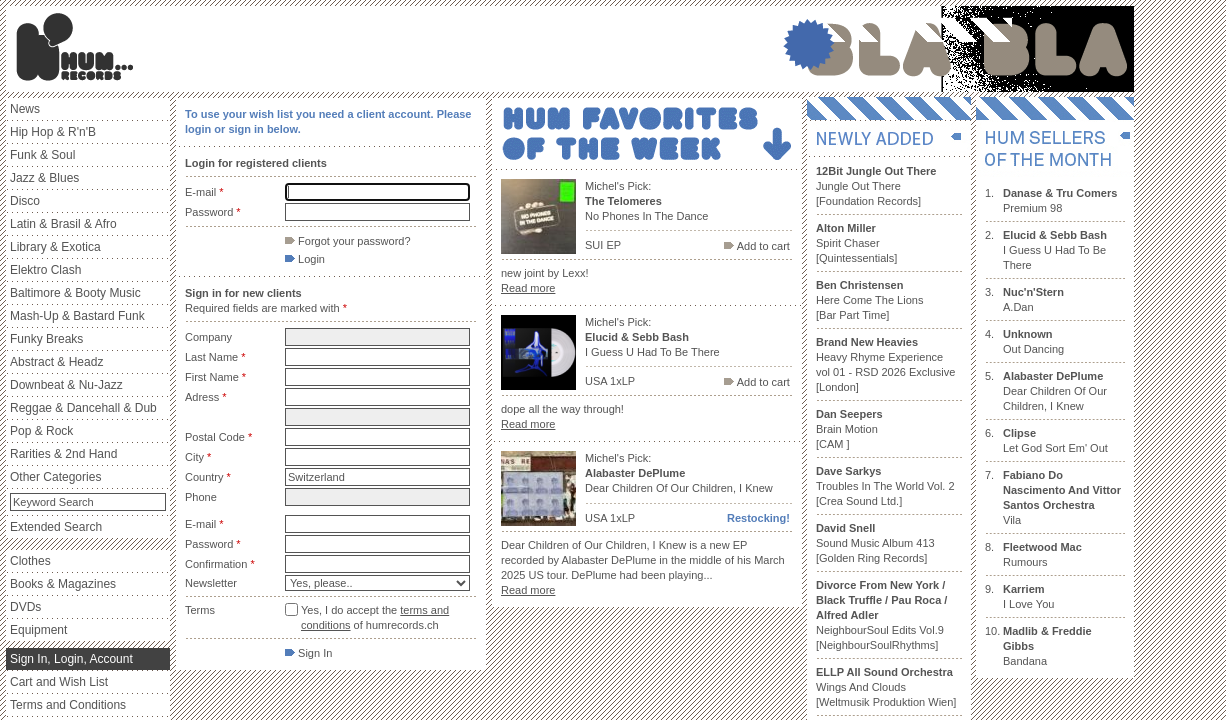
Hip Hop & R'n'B (53, 132)
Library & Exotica (55, 247)
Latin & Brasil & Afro (63, 224)
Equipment (38, 630)
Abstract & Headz (56, 362)
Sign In (308, 653)
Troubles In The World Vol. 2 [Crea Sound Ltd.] (885, 486)
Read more (528, 288)
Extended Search (56, 527)
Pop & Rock (41, 431)
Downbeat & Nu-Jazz (66, 385)
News (25, 109)
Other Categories (55, 477)
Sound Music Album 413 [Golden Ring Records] (875, 543)
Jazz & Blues (44, 178)
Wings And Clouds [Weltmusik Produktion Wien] (886, 687)
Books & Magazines (63, 584)
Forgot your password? (348, 241)
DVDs (25, 607)
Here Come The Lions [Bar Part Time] (869, 300)
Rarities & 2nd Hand (63, 454)
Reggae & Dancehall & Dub (83, 408)
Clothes (30, 561)
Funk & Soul (42, 155)
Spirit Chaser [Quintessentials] (856, 243)
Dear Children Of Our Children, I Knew (1055, 391)
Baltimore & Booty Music (75, 293)
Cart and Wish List (59, 682)
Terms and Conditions (68, 705)
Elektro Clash (45, 270)
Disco (25, 201)
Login (305, 259)
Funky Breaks (46, 339)
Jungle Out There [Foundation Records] (876, 186)
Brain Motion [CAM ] (849, 429)
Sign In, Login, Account (71, 659)
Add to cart (757, 246)
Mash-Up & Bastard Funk (77, 316)
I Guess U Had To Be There (1055, 250)
